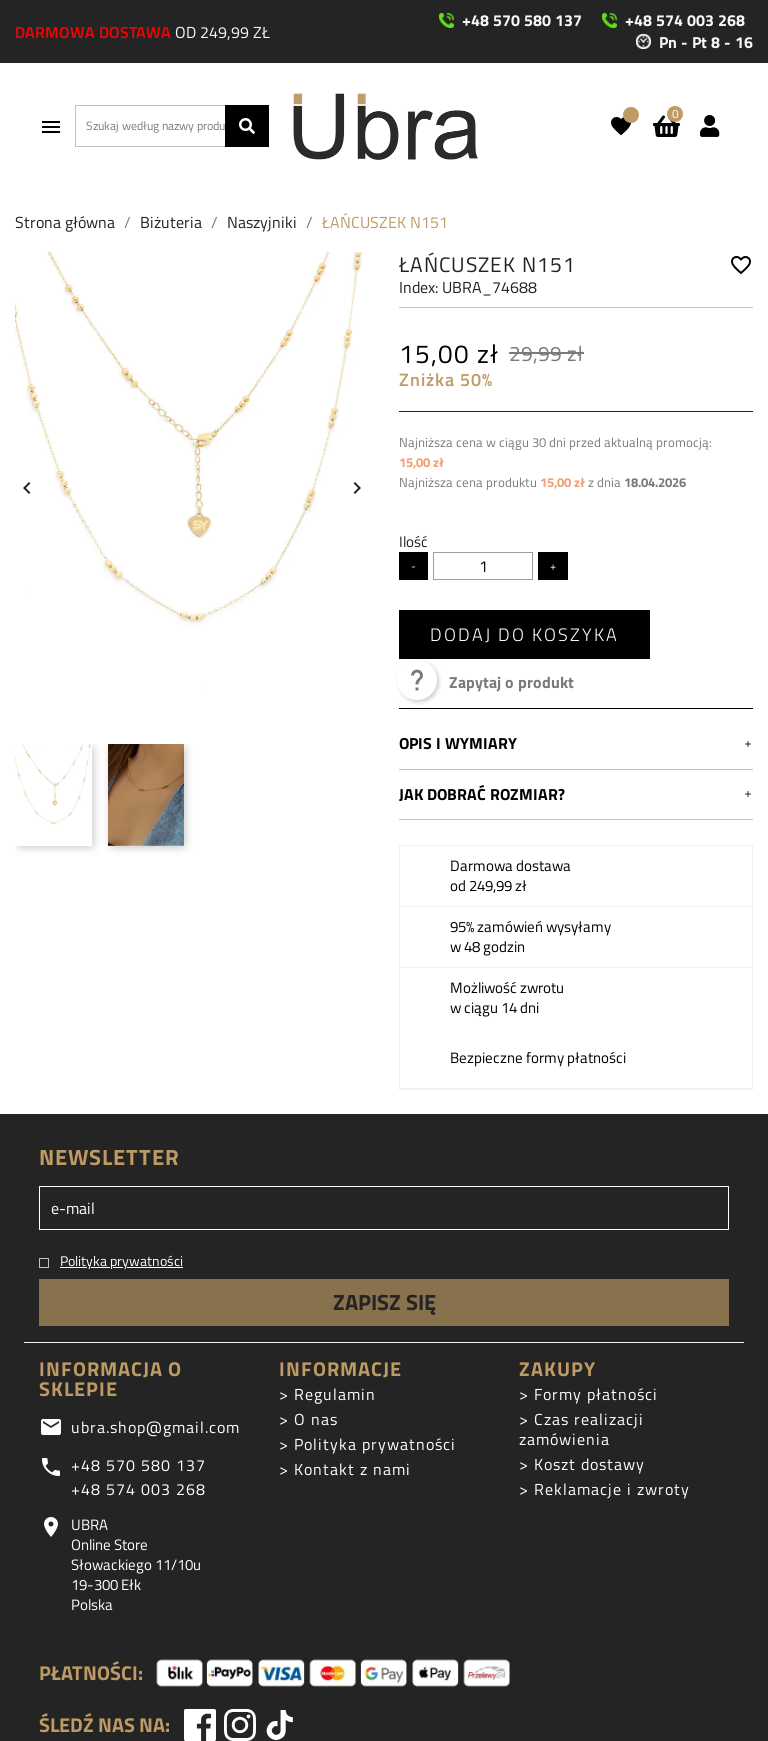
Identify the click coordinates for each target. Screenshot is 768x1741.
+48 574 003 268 (138, 1489)
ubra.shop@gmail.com (155, 1427)
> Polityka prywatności (367, 1444)
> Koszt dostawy (582, 1464)
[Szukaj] (172, 126)
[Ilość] (483, 566)
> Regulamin (327, 1394)
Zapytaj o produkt (486, 682)
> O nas (308, 1419)
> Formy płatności (588, 1394)
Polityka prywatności (121, 1260)
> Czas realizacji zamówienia (581, 1429)
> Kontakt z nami (345, 1469)
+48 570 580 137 (138, 1465)
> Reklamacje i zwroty (604, 1489)
